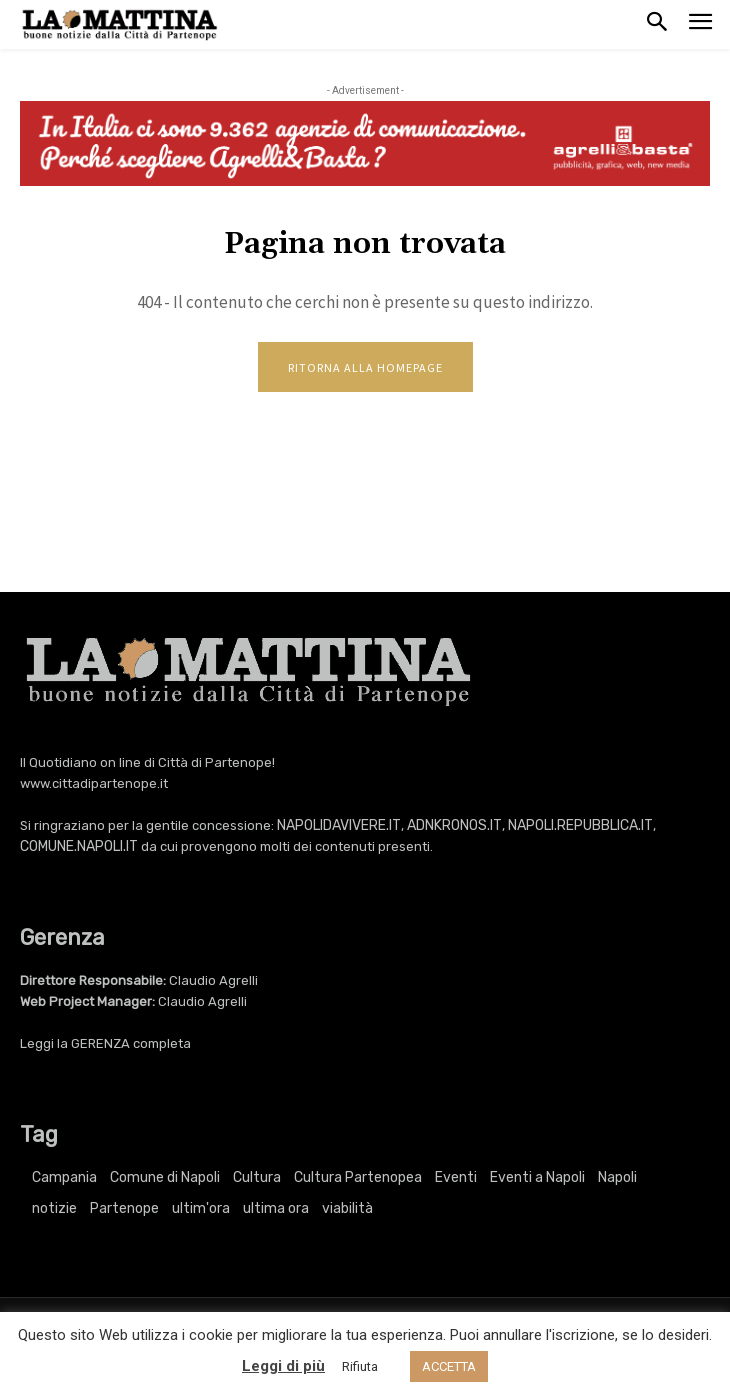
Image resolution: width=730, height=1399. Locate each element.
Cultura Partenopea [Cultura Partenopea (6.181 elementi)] (358, 1177)
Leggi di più (283, 1366)
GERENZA (100, 1043)
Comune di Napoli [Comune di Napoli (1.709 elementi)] (165, 1177)
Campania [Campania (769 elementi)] (64, 1177)
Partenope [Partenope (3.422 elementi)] (124, 1208)
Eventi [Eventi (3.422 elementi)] (456, 1177)
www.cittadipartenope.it (94, 783)
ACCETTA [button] (449, 1366)
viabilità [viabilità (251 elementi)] (347, 1208)
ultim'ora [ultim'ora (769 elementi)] (201, 1208)
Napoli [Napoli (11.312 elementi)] (617, 1177)
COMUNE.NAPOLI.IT (79, 846)
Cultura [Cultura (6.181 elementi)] (257, 1177)
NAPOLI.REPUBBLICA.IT (580, 825)
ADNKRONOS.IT (454, 825)
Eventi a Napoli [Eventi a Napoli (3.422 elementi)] (537, 1177)
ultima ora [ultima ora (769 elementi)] (276, 1208)
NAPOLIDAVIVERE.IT (339, 825)
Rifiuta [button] (360, 1366)
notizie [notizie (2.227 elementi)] (54, 1208)
